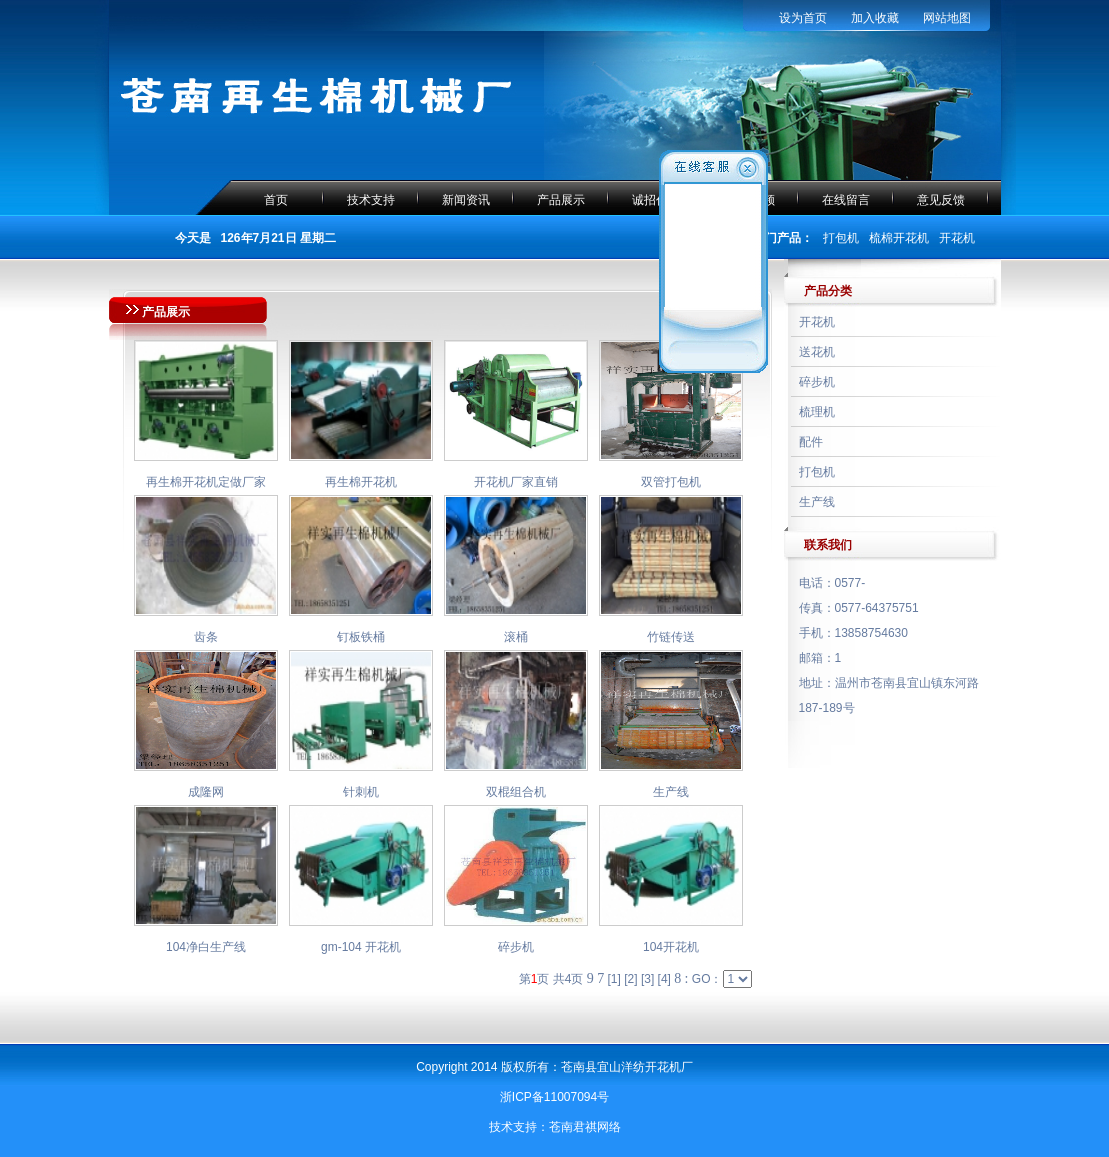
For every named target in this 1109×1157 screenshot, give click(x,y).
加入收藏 (875, 18)
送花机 (817, 352)
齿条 (206, 637)
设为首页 (803, 18)
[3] (647, 979)
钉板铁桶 (361, 637)
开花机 (957, 238)
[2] (630, 979)
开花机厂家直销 (516, 482)
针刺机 (361, 792)
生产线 (671, 792)
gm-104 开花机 (361, 947)
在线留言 (846, 200)
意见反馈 (941, 200)
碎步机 (516, 947)
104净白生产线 (206, 947)
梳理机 (817, 412)
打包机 (841, 238)
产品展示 (561, 200)
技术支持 (371, 200)
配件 (811, 442)
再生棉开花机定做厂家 (206, 482)
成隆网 (206, 792)
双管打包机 (671, 482)
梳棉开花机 (899, 238)
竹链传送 (671, 637)
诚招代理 (656, 200)
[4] (664, 979)
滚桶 (516, 637)
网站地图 (947, 18)
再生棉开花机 (361, 482)
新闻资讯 (466, 200)
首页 (276, 200)
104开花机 (671, 947)
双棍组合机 (516, 792)
